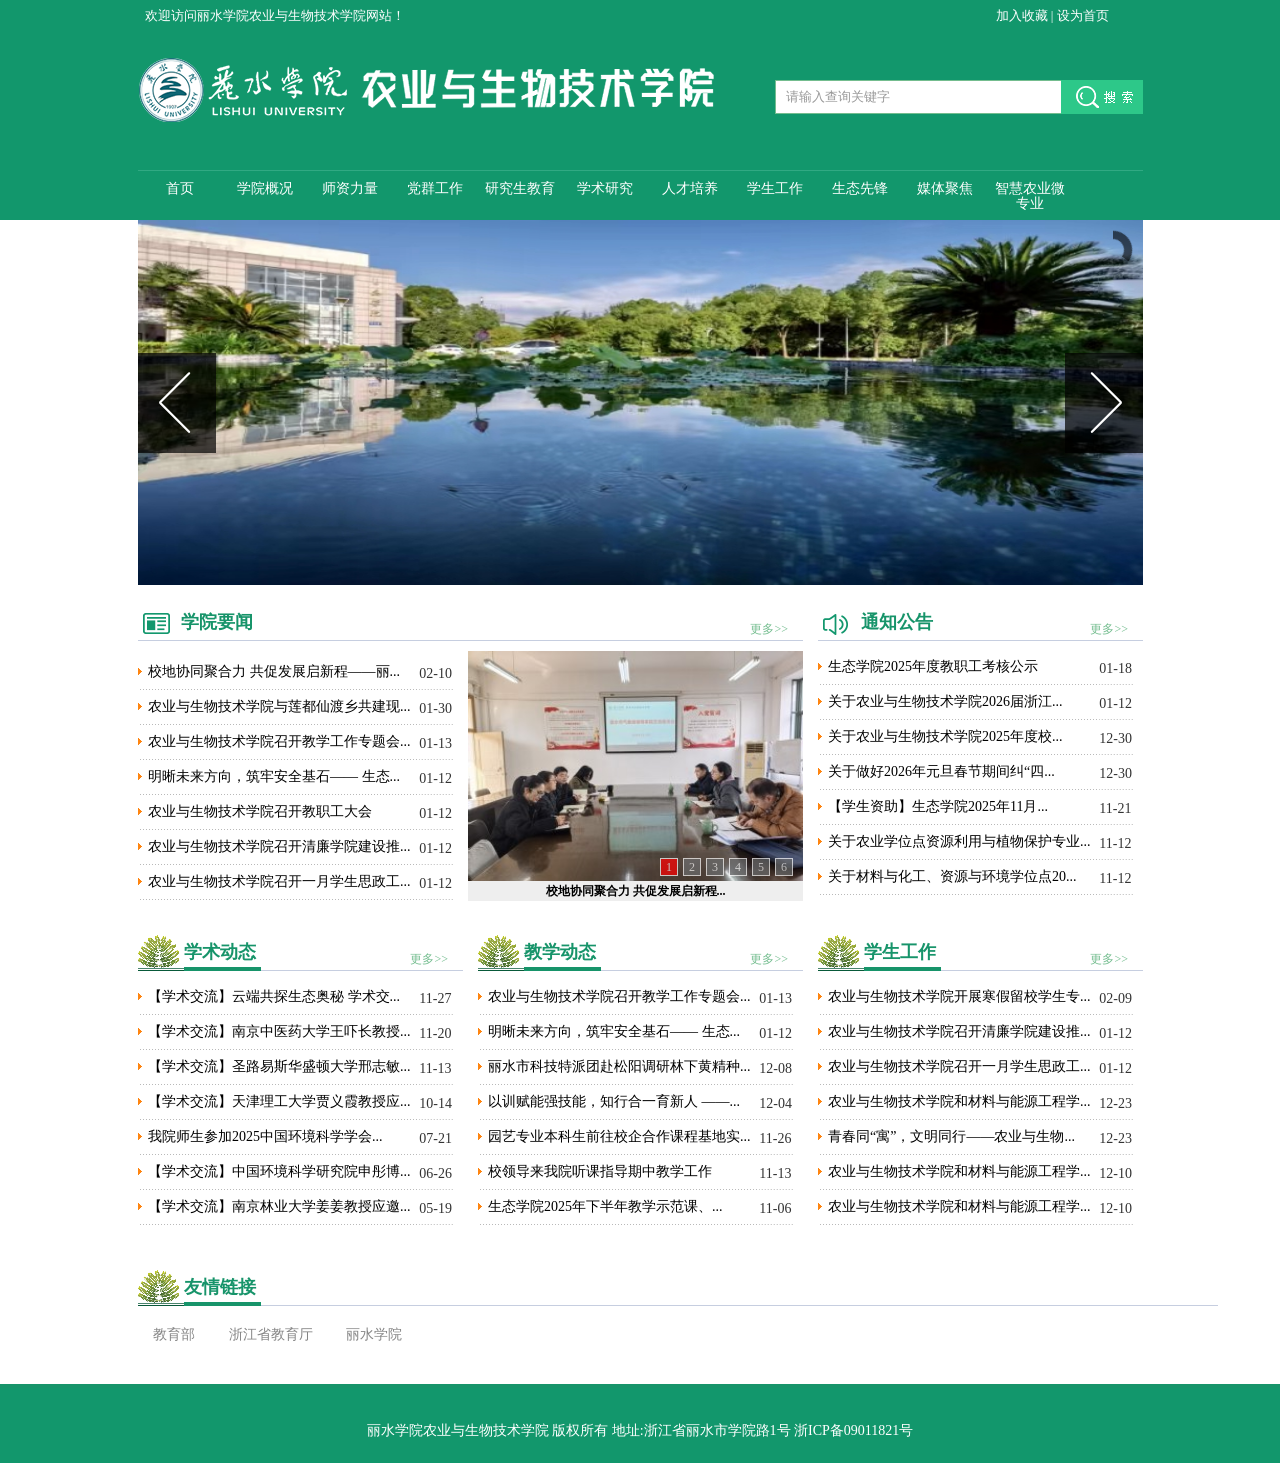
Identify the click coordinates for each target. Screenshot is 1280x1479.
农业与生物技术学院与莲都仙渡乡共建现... (279, 706)
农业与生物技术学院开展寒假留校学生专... (959, 996)
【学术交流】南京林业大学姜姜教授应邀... (279, 1206)
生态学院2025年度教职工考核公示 (933, 666)
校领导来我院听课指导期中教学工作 (600, 1171)
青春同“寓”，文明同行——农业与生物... (951, 1136)
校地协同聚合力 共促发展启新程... (636, 891)
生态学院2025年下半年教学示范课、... (605, 1206)
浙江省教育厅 (271, 1334)
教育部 (174, 1334)
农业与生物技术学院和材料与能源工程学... (959, 1101)
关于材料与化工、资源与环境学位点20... (952, 876)
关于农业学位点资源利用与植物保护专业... (959, 841)
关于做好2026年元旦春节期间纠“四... (941, 771)
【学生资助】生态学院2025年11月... (938, 806)
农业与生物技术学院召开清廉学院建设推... (279, 846)
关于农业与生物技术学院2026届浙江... (945, 701)
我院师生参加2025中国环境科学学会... (265, 1136)
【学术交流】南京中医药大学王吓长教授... (279, 1031)
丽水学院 (374, 1334)
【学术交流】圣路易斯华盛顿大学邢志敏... (279, 1066)
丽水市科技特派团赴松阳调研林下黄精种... (619, 1066)
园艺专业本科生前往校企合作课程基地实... (619, 1136)
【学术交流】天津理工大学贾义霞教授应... (279, 1101)
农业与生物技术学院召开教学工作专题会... (279, 741)
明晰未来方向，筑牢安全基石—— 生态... (274, 776)
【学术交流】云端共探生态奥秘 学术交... (274, 996)
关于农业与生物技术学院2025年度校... (945, 736)
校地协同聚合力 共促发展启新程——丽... (274, 671)
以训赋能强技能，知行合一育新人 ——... (614, 1101)
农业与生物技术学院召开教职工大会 (260, 811)
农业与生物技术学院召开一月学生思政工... (279, 881)
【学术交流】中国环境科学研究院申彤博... (279, 1171)
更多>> (769, 629)
